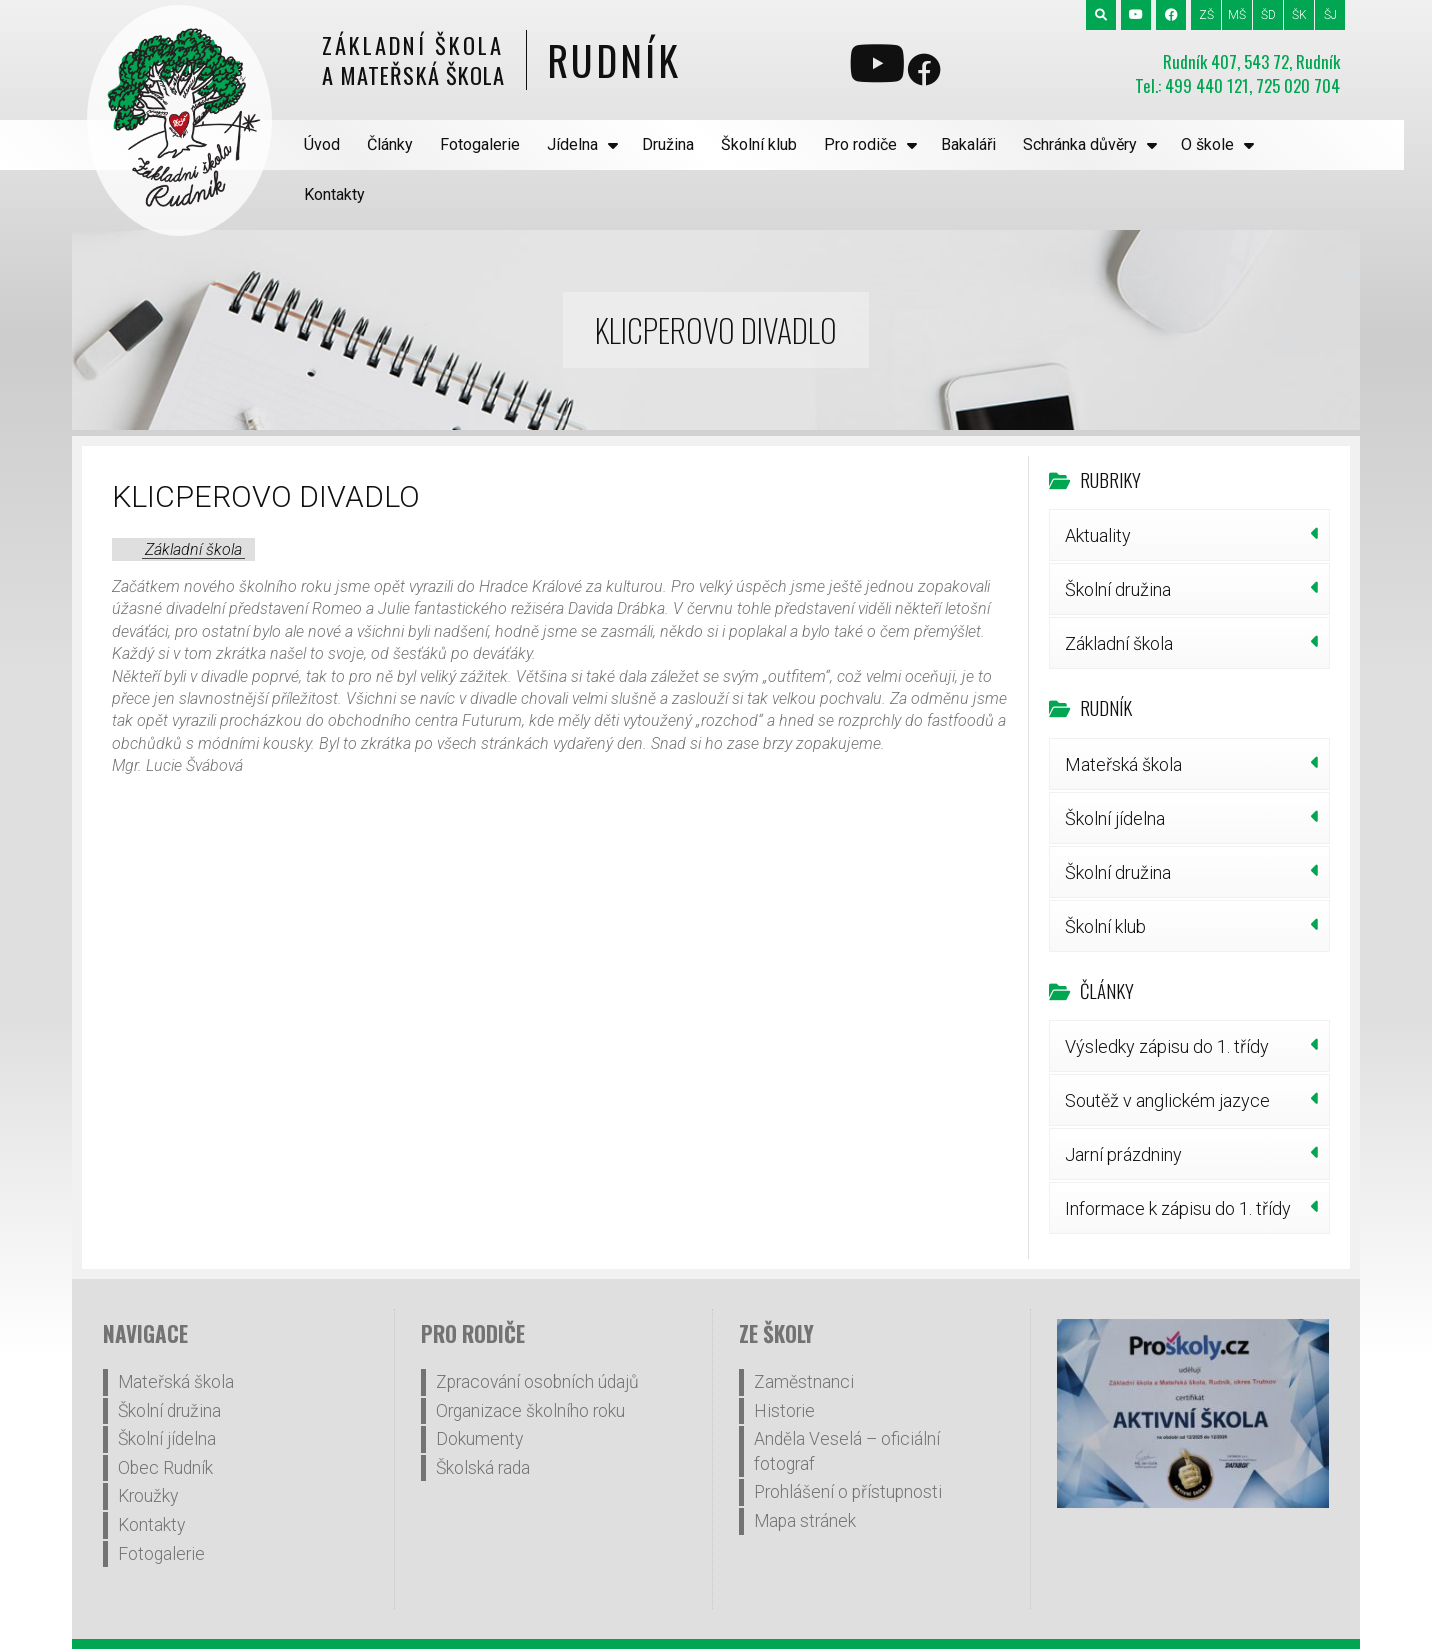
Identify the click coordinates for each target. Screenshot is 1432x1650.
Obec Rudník (165, 1418)
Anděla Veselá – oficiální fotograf (847, 1401)
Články (391, 144)
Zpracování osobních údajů (537, 1332)
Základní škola (193, 499)
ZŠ (1206, 15)
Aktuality (1098, 485)
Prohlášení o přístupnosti (848, 1442)
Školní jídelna (1115, 768)
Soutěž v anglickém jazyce (1167, 1050)
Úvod (323, 144)
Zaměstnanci (804, 1332)
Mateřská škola (1123, 714)
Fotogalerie (482, 144)
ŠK (1299, 15)
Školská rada (483, 1418)
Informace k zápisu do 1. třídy (1178, 1158)
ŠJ (1330, 15)
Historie (784, 1361)
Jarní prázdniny (1123, 1104)
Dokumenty (479, 1389)
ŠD (1268, 15)
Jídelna (574, 144)
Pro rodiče (862, 144)
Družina (669, 144)
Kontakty (1309, 144)
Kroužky (148, 1446)
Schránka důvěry (1082, 144)
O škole (1208, 144)
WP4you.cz (905, 1623)
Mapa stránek (805, 1471)
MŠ (1237, 15)
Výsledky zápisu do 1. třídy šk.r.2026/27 (1167, 1004)
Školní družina (1118, 539)
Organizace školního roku (530, 1361)
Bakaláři (969, 144)
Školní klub (761, 144)
